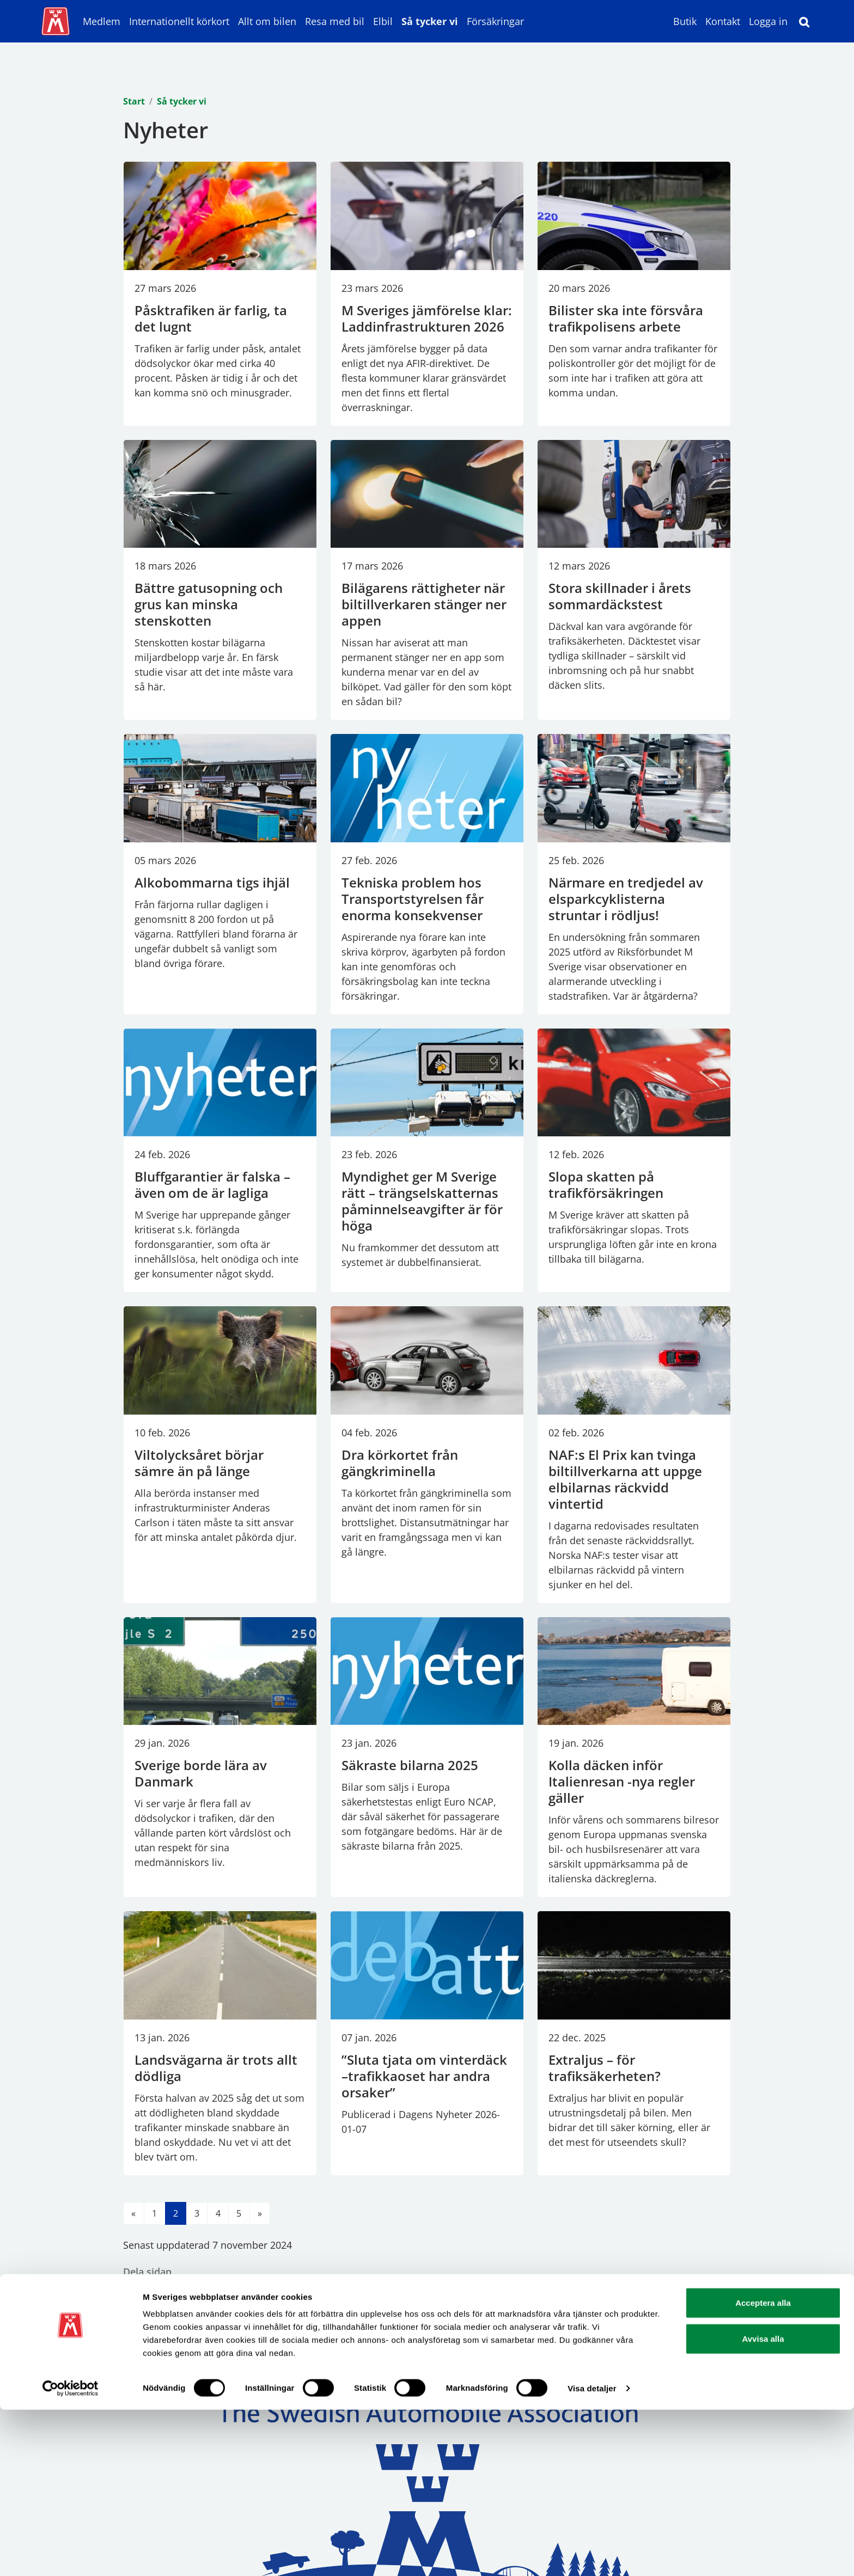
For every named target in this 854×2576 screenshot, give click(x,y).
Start (134, 101)
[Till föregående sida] (133, 2213)
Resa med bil (334, 21)
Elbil (383, 21)
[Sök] (804, 21)
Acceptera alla (763, 2469)
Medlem (101, 21)
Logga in (768, 21)
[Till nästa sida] (260, 2213)
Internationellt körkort (179, 21)
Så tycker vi (429, 21)
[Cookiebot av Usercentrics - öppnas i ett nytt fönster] (70, 2555)
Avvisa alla (763, 2505)
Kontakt (722, 21)
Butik (685, 21)
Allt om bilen (267, 21)
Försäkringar (495, 21)
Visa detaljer (592, 2554)
